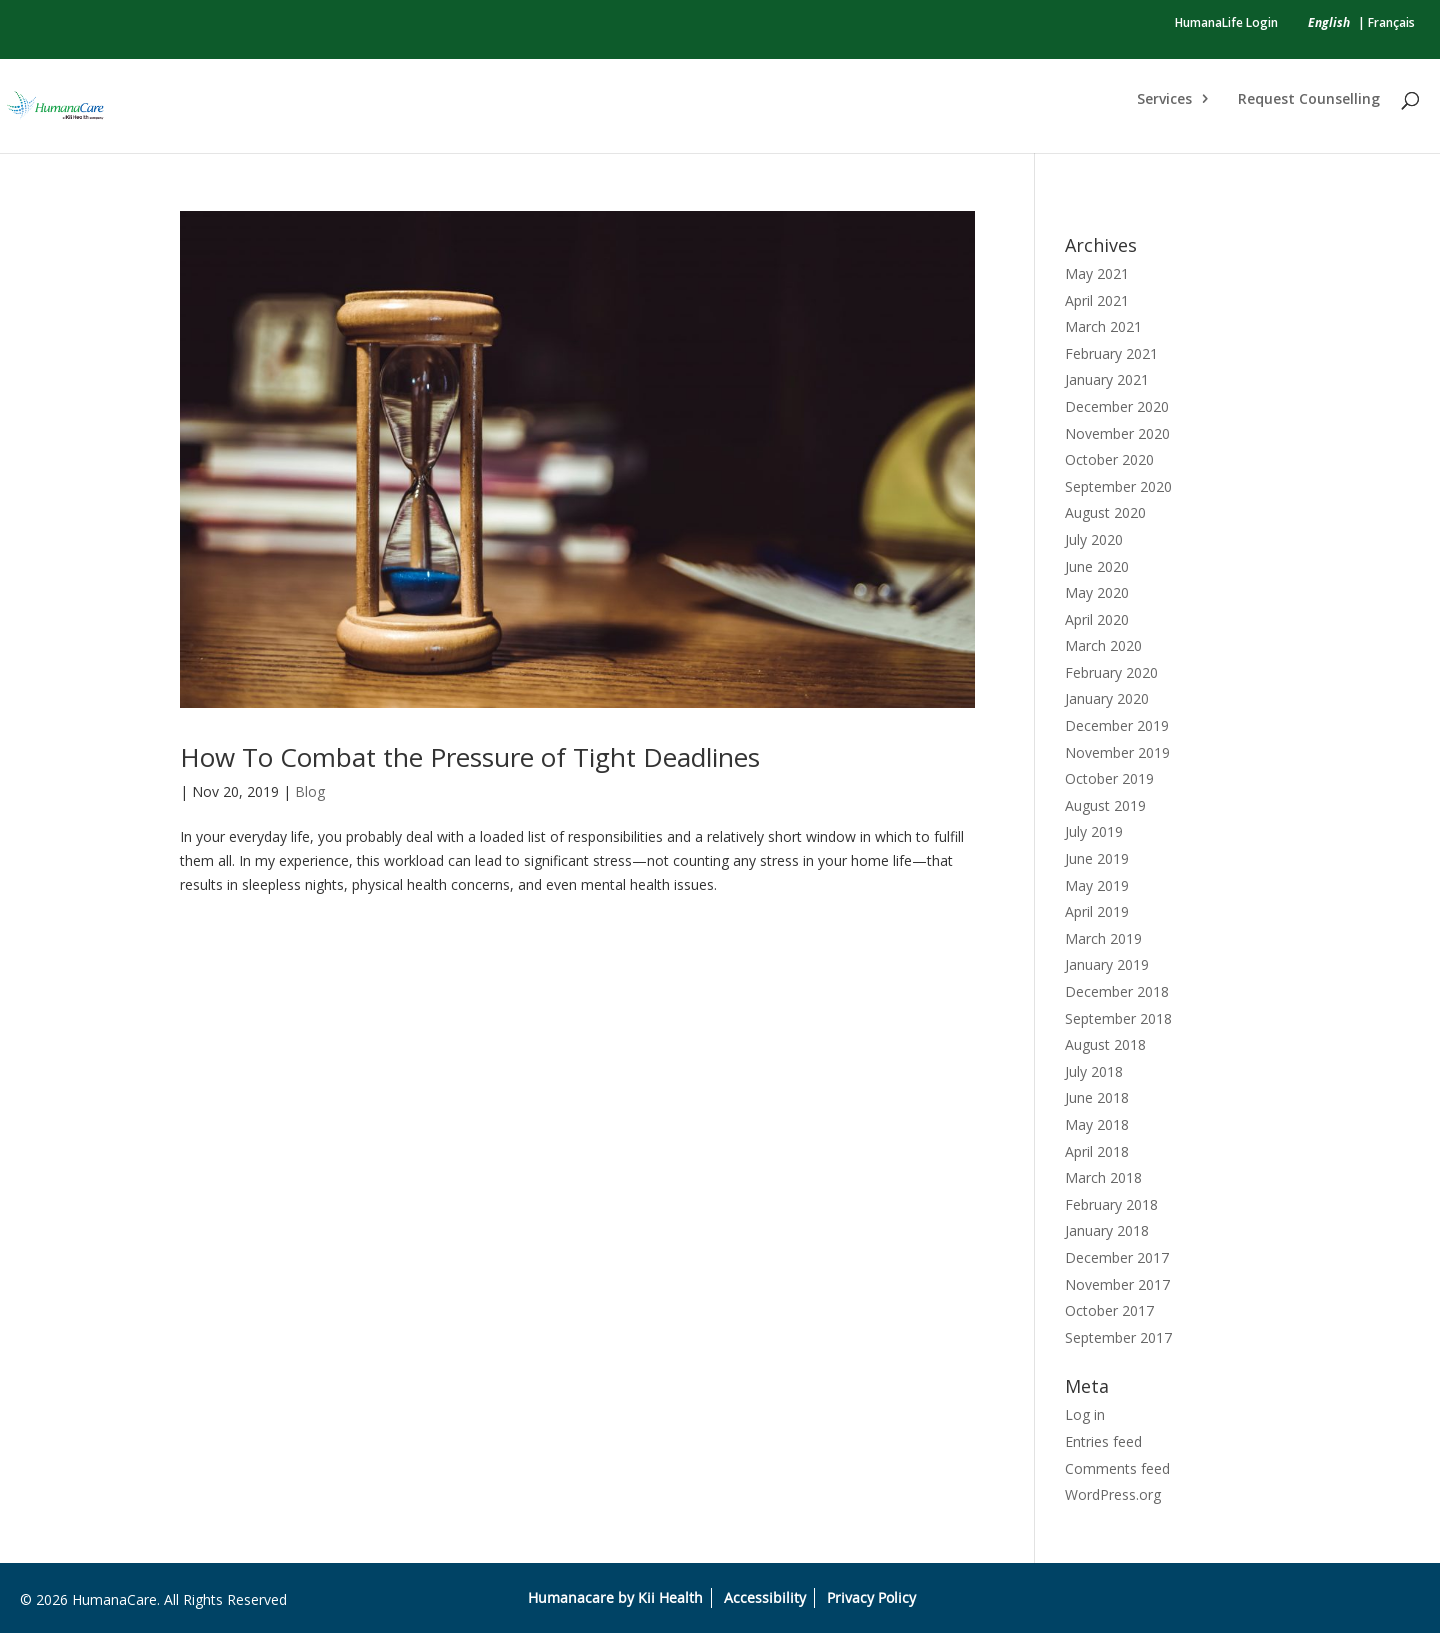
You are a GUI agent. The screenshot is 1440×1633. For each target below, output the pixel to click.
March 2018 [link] (1103, 1177)
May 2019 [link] (1097, 885)
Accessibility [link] (765, 1597)
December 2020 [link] (1117, 406)
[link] (1329, 22)
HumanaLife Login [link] (1226, 22)
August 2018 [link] (1105, 1044)
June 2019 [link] (1097, 858)
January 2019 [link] (1107, 964)
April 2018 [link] (1097, 1151)
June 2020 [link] (1097, 566)
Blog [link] (310, 791)
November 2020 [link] (1117, 433)
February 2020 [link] (1111, 672)
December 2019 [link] (1117, 725)
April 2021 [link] (1097, 300)
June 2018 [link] (1097, 1097)
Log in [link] (1085, 1414)
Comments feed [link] (1117, 1468)
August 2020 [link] (1105, 512)
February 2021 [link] (1111, 353)
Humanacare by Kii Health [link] (615, 1597)
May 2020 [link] (1097, 592)
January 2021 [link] (1107, 379)
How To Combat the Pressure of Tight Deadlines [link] (470, 757)
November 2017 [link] (1117, 1284)
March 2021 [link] (1103, 326)
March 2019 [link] (1103, 938)
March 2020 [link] (1103, 645)
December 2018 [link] (1117, 991)
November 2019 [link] (1117, 752)
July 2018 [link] (1094, 1071)
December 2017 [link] (1117, 1257)
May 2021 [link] (1097, 273)
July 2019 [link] (1094, 831)
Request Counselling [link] (1309, 100)
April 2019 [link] (1097, 911)
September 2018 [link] (1118, 1018)
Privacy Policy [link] (871, 1597)
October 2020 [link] (1109, 459)
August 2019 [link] (1105, 805)
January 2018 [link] (1107, 1230)
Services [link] (1164, 100)
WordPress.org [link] (1113, 1494)
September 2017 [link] (1118, 1337)
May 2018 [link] (1097, 1124)
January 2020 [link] (1107, 698)
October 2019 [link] (1109, 778)
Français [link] (1391, 22)
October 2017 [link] (1109, 1310)
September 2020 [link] (1118, 486)
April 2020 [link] (1097, 619)
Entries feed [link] (1103, 1441)
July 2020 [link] (1094, 539)
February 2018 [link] (1111, 1204)
